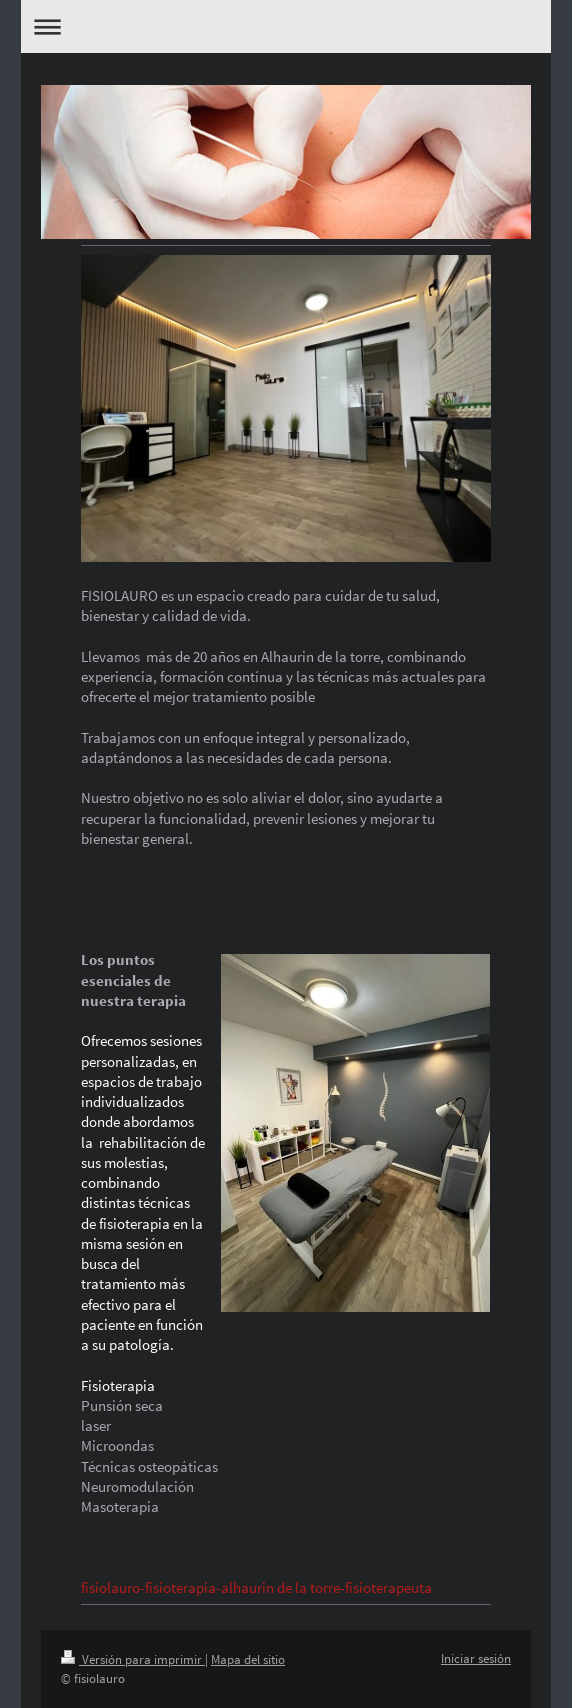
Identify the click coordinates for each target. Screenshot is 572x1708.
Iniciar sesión (476, 1658)
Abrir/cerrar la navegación (286, 26)
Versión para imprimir (133, 1659)
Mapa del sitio (248, 1659)
